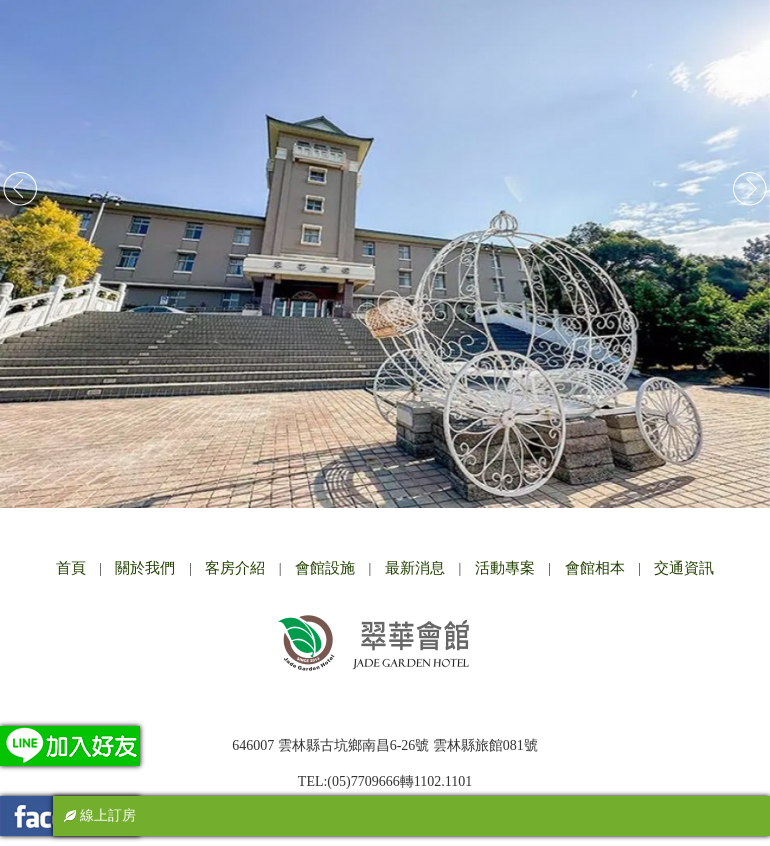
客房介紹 (235, 568)
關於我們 (145, 568)
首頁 (71, 568)
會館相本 (595, 568)
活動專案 (505, 568)
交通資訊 (684, 568)
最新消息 (415, 568)
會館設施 (325, 568)
